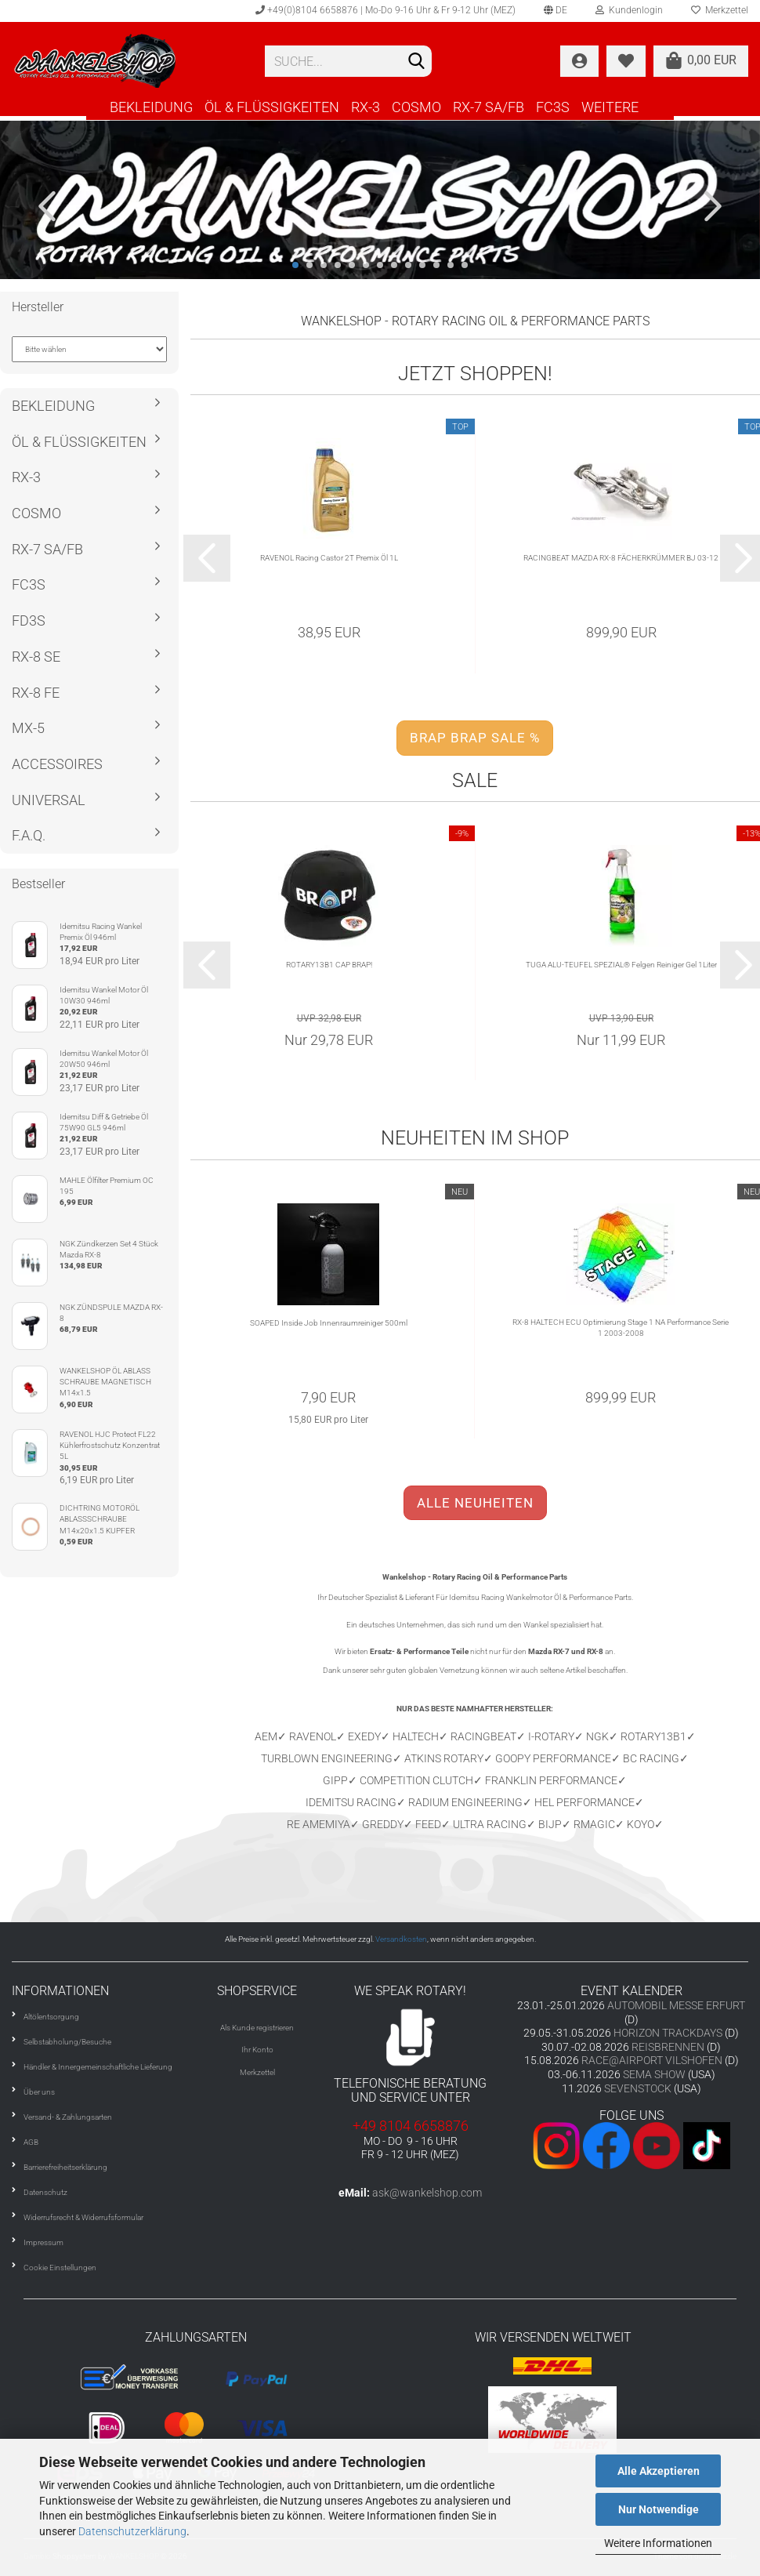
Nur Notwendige (658, 2509)
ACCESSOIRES (57, 764)
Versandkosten (401, 1939)
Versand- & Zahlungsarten (68, 2117)
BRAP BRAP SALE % (475, 738)
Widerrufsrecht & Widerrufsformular (83, 2217)
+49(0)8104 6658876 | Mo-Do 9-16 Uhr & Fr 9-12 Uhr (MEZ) (385, 10)
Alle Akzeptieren (658, 2471)
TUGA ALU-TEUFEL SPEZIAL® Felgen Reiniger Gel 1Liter (621, 964)
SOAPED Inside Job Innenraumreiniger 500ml (328, 1323)
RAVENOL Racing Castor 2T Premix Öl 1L (329, 557)
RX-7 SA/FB (488, 107)
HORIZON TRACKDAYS (667, 2032)
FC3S (553, 107)
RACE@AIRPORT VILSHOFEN (653, 2060)
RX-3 (365, 107)
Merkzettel (257, 2072)
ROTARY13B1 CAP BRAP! (329, 964)
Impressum (43, 2242)
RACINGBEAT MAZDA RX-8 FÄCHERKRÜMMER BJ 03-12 (620, 557)
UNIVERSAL (48, 800)
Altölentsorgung (51, 2016)
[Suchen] (417, 62)
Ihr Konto (257, 2049)
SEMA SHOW (654, 2074)
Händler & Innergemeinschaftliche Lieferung (98, 2067)
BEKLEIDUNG (151, 107)
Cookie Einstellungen (60, 2267)
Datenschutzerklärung (132, 2531)
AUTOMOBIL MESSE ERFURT (676, 2005)
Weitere (610, 107)
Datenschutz (45, 2192)
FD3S (28, 620)
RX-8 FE (36, 692)
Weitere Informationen (658, 2543)
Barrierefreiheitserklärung (65, 2167)
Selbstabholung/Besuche (67, 2041)
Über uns (39, 2092)
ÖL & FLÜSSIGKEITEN (271, 107)
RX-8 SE (36, 656)
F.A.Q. (28, 835)
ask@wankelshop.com (427, 2192)
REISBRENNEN (668, 2047)
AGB (31, 2142)
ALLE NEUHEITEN (475, 1503)
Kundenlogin (629, 10)
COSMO (416, 107)
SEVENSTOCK (637, 2088)
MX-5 (28, 728)
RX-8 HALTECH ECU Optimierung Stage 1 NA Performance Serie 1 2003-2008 (620, 1327)
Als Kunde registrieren (257, 2027)
